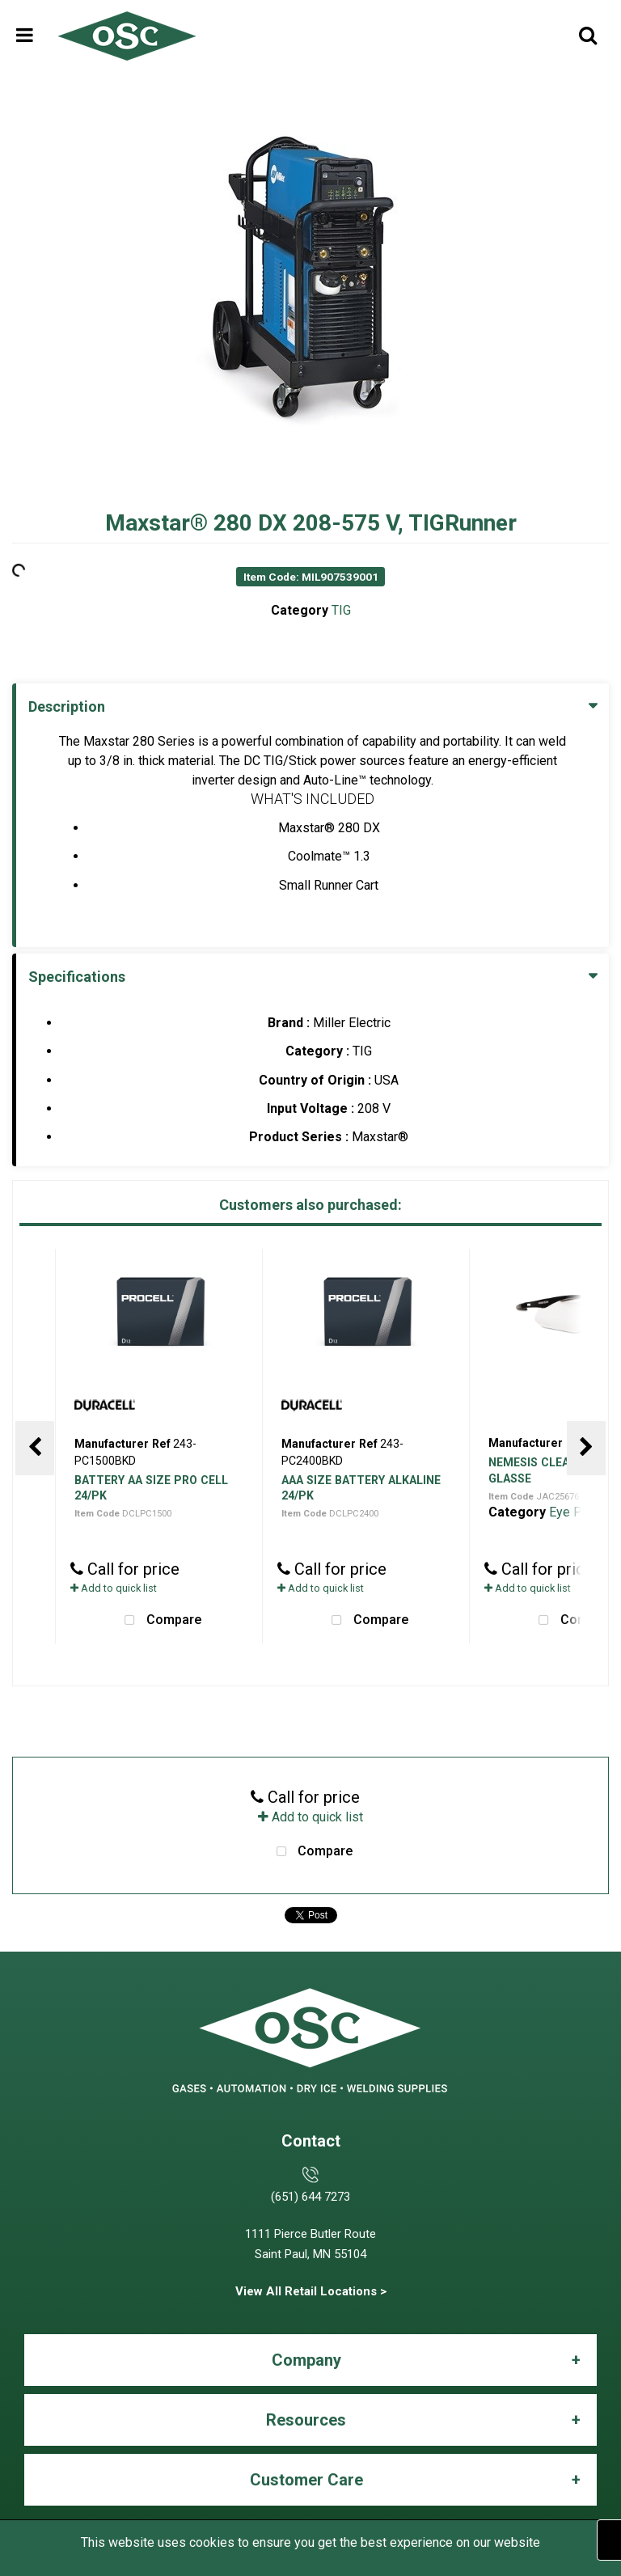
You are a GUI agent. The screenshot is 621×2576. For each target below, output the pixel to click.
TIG (341, 610)
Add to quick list (113, 1588)
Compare (159, 1621)
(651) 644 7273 (310, 2196)
